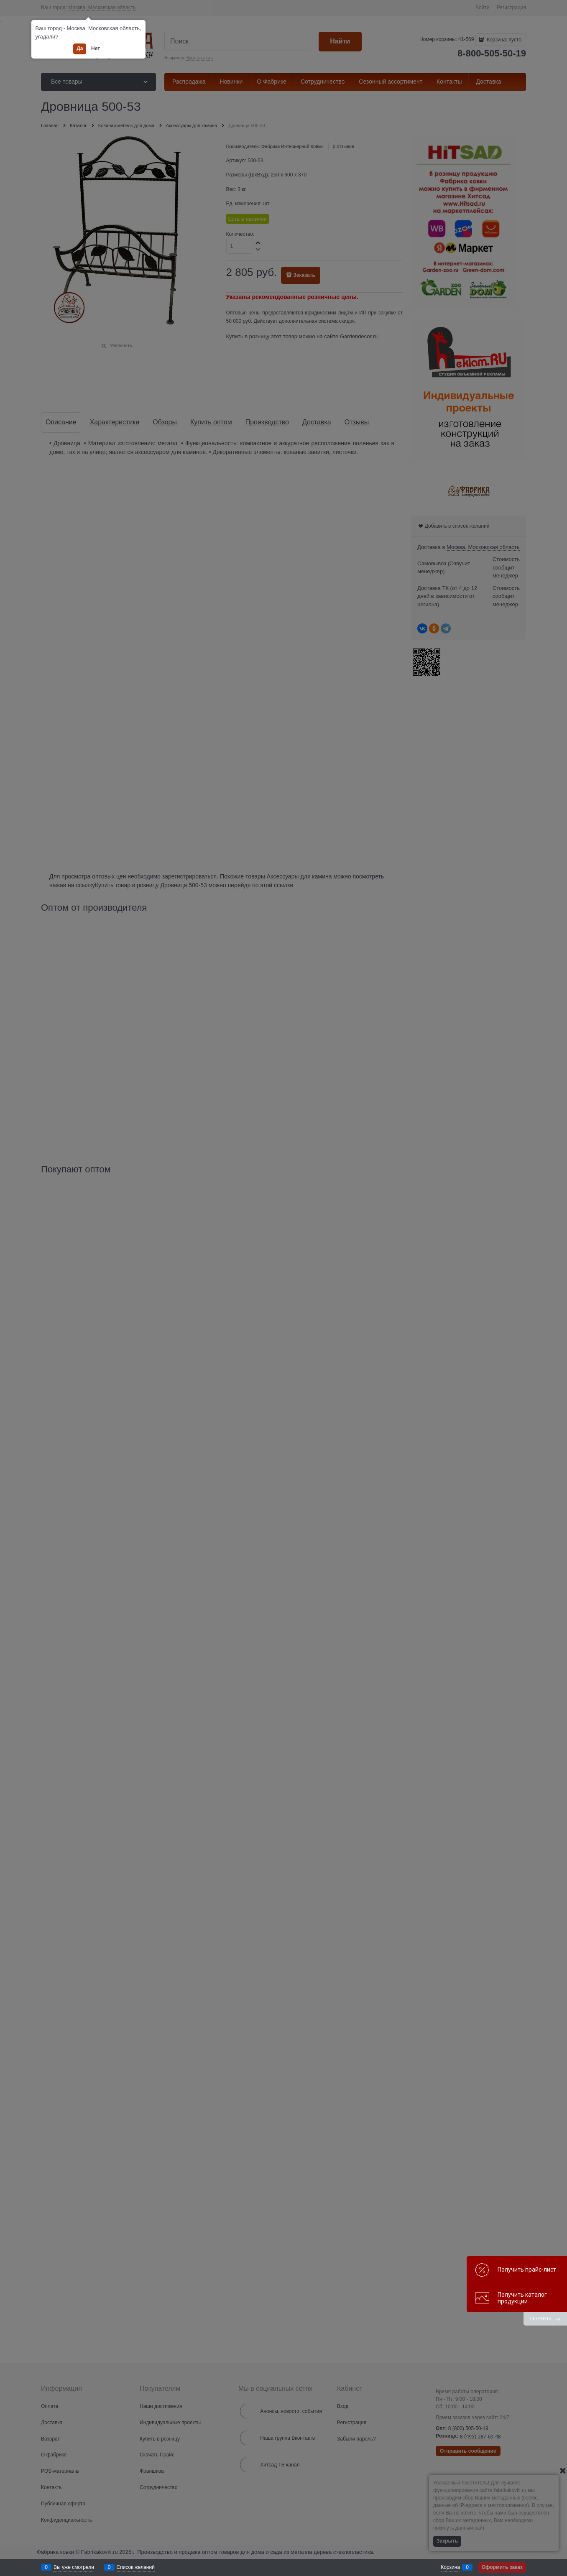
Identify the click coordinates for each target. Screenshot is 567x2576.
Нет (95, 48)
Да (80, 48)
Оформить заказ (502, 2567)
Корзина (450, 2567)
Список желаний (136, 2567)
